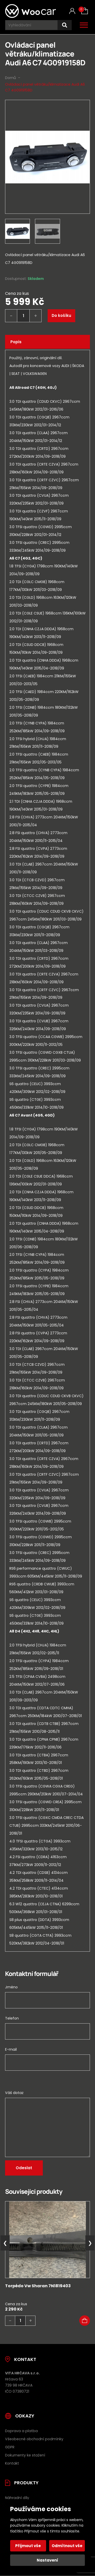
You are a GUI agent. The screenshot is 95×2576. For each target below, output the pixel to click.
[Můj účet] (72, 11)
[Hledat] (65, 25)
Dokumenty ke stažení (25, 2455)
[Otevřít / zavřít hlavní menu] (84, 25)
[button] (84, 2320)
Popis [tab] (16, 341)
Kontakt (12, 2463)
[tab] (47, 458)
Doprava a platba (21, 2430)
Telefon (12, 2018)
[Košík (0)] (84, 11)
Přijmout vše (28, 2545)
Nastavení (47, 2560)
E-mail (11, 2049)
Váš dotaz (14, 2092)
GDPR (9, 2447)
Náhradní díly (17, 2497)
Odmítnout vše (67, 2545)
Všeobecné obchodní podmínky (34, 2439)
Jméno (11, 1987)
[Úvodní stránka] (30, 11)
